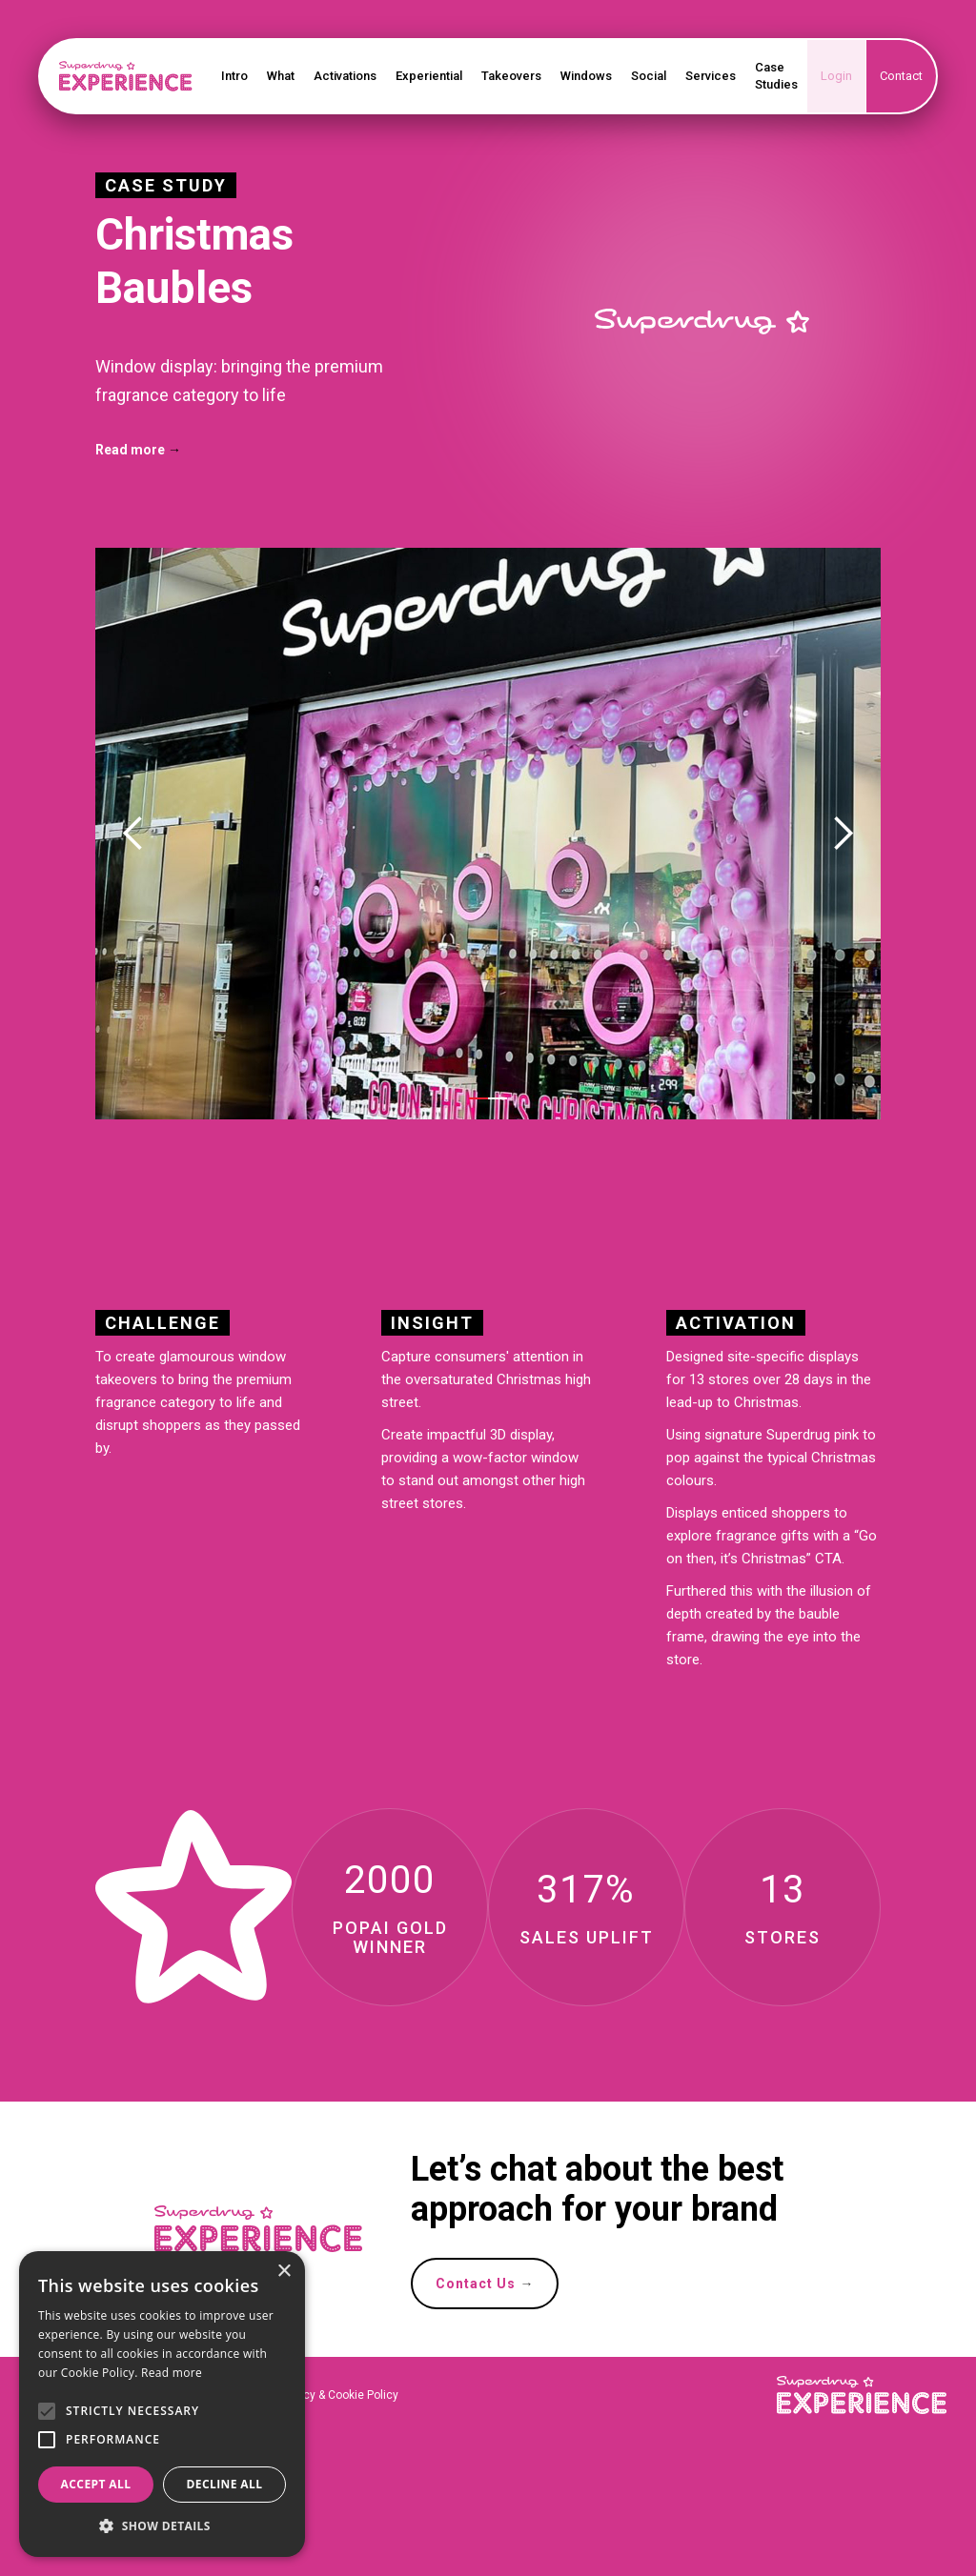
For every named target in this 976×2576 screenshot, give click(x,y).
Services (710, 76)
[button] (133, 833)
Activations (345, 76)
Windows (586, 76)
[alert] (162, 2404)
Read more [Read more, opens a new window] (171, 2373)
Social (648, 76)
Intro (234, 76)
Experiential (429, 76)
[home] (126, 76)
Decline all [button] (225, 2484)
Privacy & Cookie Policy (336, 2395)
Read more (138, 449)
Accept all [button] (96, 2484)
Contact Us (485, 2283)
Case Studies (776, 75)
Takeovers (511, 76)
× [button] (283, 2271)
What (281, 76)
